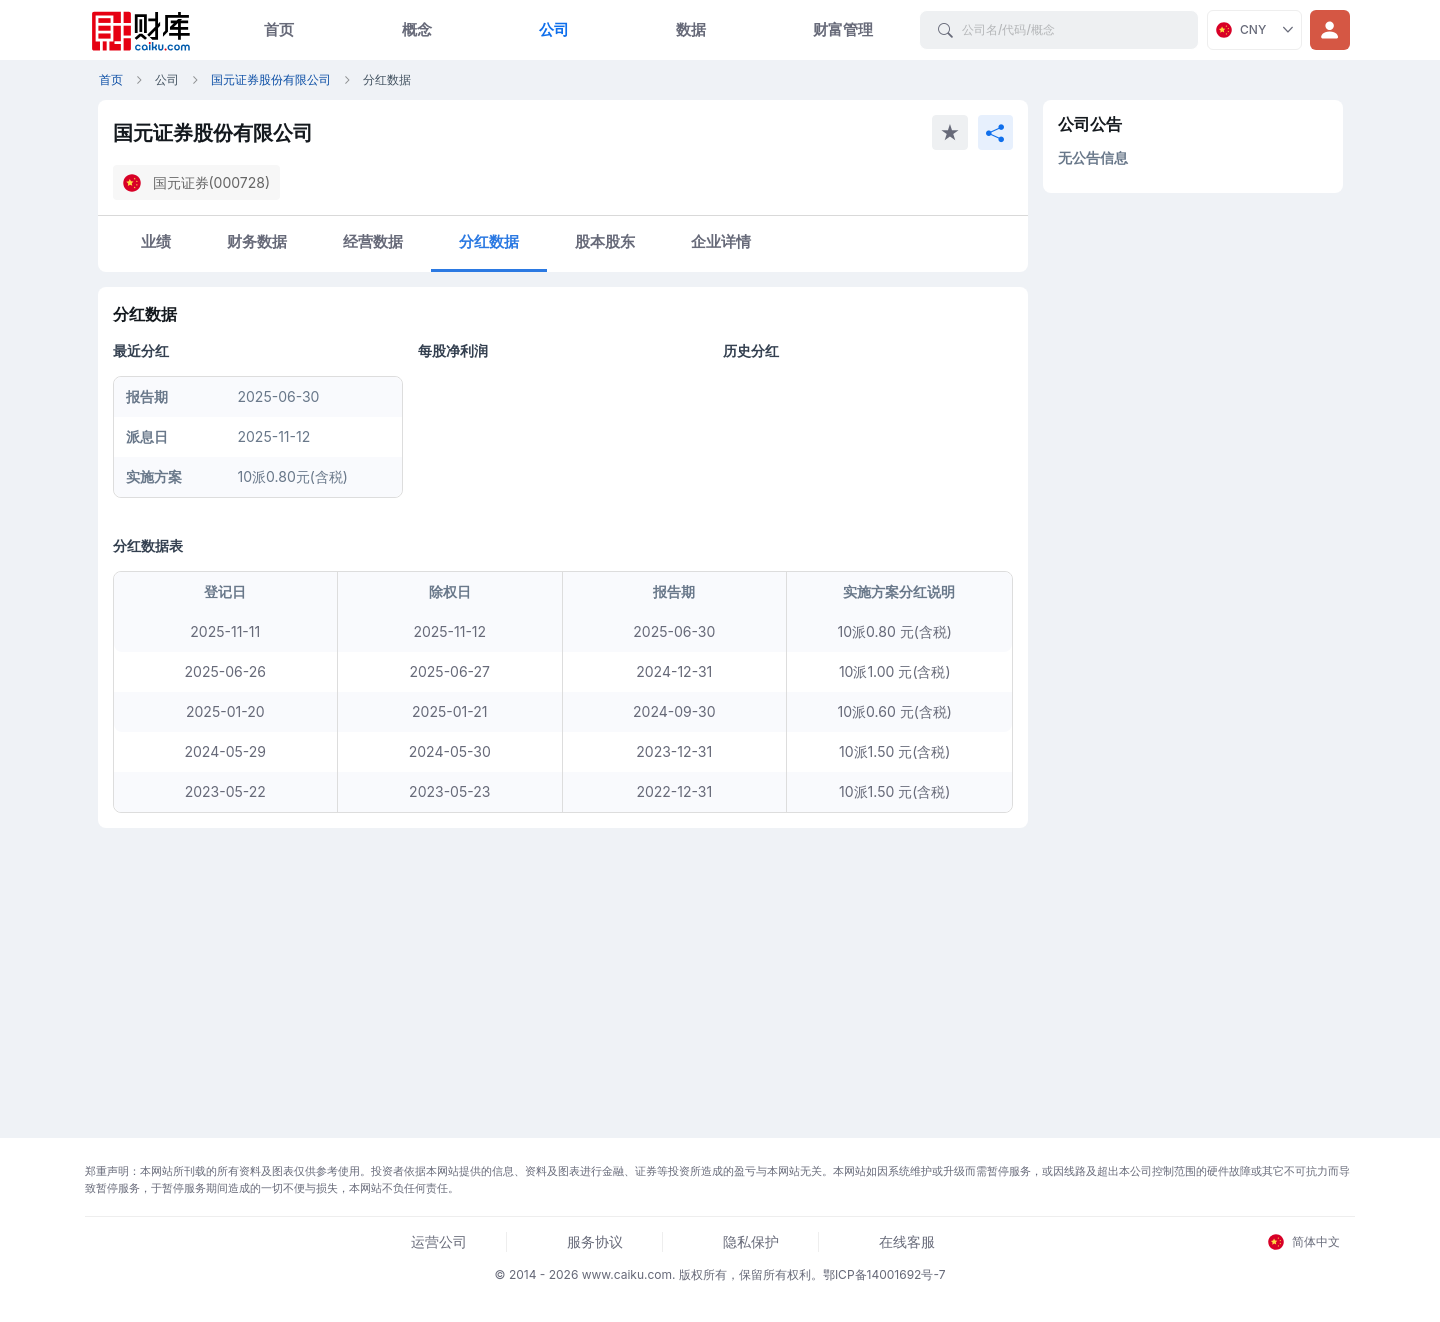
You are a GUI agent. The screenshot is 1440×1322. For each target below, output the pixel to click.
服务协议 (595, 1241)
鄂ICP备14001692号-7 (884, 1274)
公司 (554, 29)
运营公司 (439, 1241)
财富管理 (843, 29)
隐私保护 (751, 1241)
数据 (691, 29)
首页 (279, 29)
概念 (417, 29)
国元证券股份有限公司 (271, 79)
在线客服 (907, 1241)
